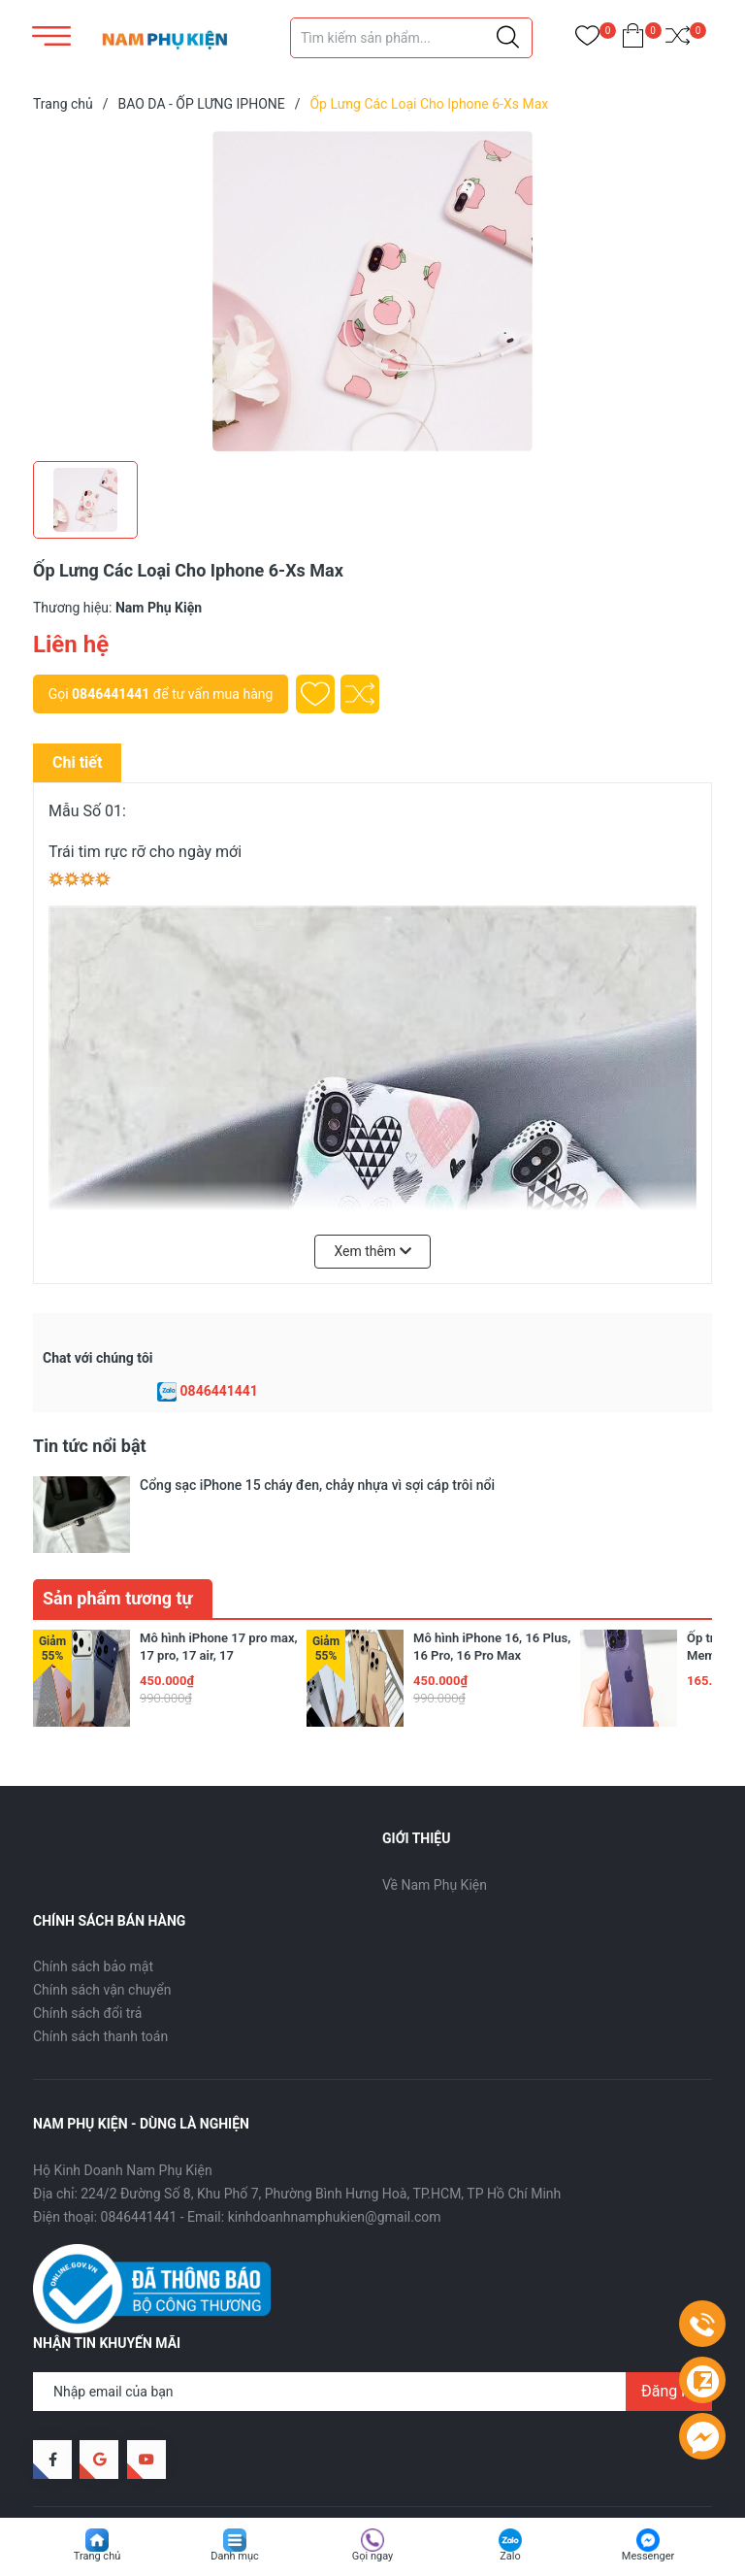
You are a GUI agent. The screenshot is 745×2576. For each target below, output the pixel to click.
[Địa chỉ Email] (372, 2332)
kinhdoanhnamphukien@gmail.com (334, 2157)
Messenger (648, 2556)
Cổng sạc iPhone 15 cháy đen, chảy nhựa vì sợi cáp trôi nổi (317, 1485)
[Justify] (508, 37)
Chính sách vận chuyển (102, 1930)
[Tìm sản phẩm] (411, 37)
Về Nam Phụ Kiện (434, 1825)
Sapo (319, 2472)
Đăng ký (668, 2332)
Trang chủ (97, 2556)
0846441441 (110, 694)
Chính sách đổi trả (87, 1954)
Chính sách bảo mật (93, 1907)
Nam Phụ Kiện (185, 2472)
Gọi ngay (373, 2556)
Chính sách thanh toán (100, 1977)
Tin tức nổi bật (89, 1446)
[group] (372, 291)
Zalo (510, 2556)
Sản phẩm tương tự (118, 1539)
